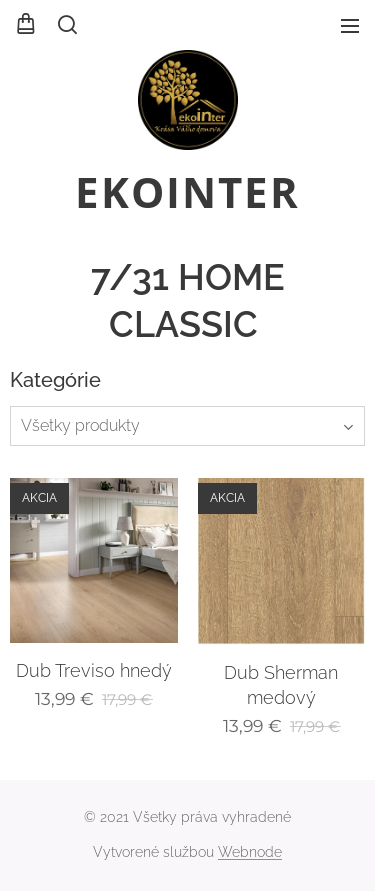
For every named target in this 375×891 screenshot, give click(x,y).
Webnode (250, 852)
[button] (66, 25)
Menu (350, 26)
